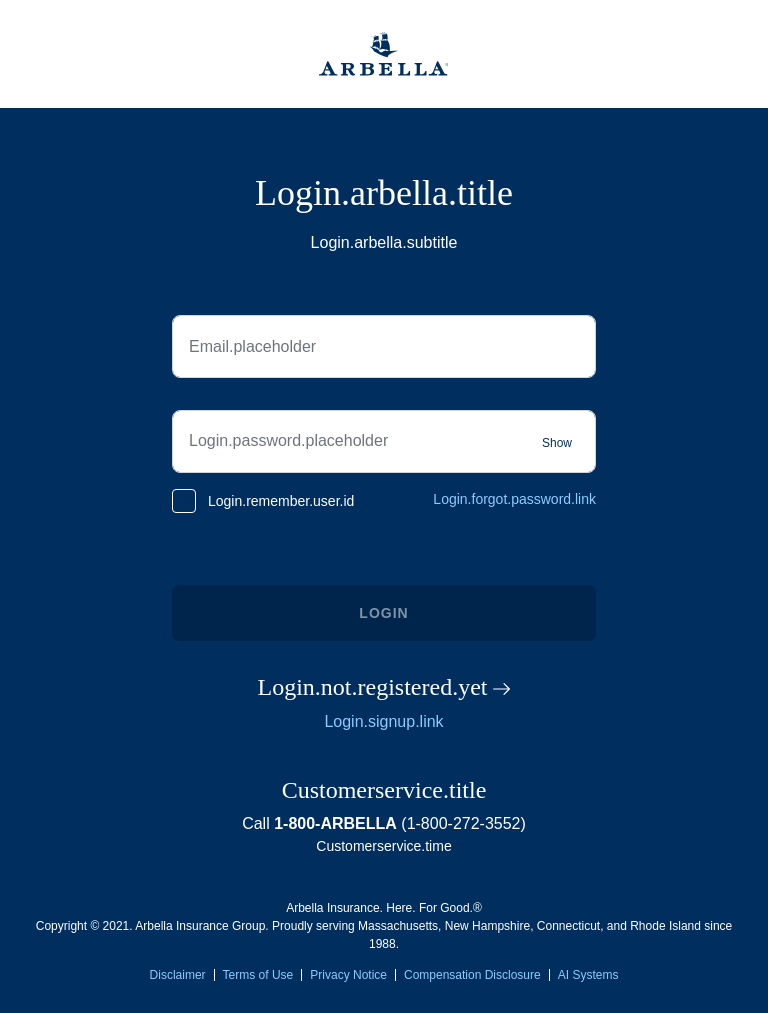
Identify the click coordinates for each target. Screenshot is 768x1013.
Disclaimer (178, 975)
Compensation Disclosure (472, 975)
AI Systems (588, 975)
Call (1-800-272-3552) (384, 823)
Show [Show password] (557, 443)
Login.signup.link (383, 721)
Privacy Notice (348, 975)
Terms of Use (258, 975)
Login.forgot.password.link (514, 499)
